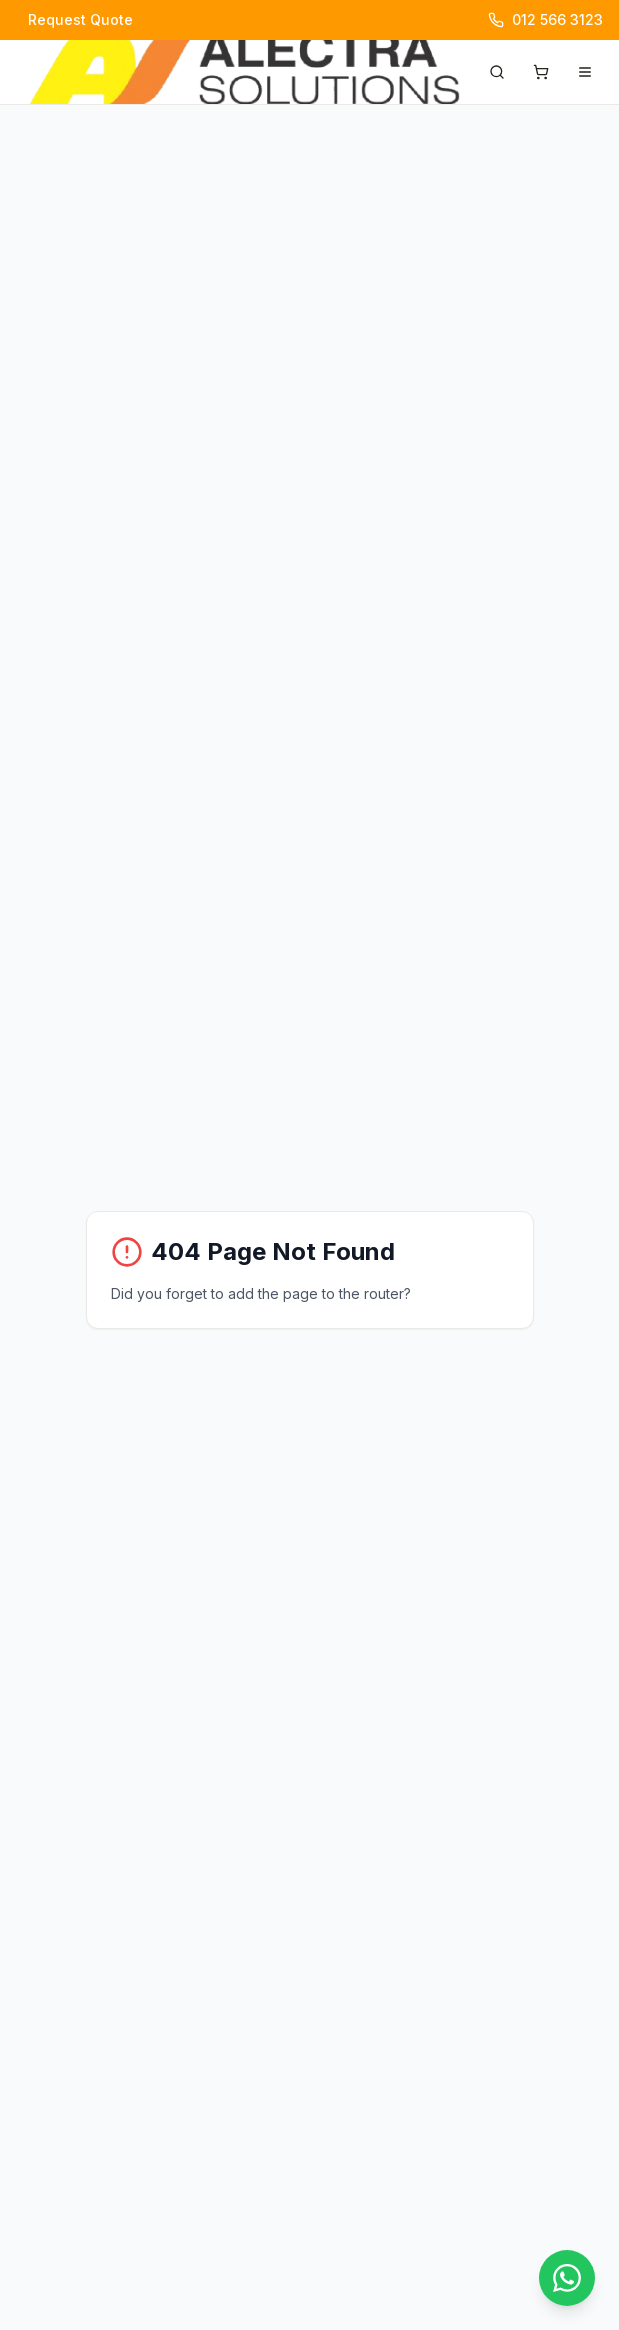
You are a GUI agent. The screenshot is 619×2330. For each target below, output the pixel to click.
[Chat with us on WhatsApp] (567, 2278)
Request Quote (80, 19)
